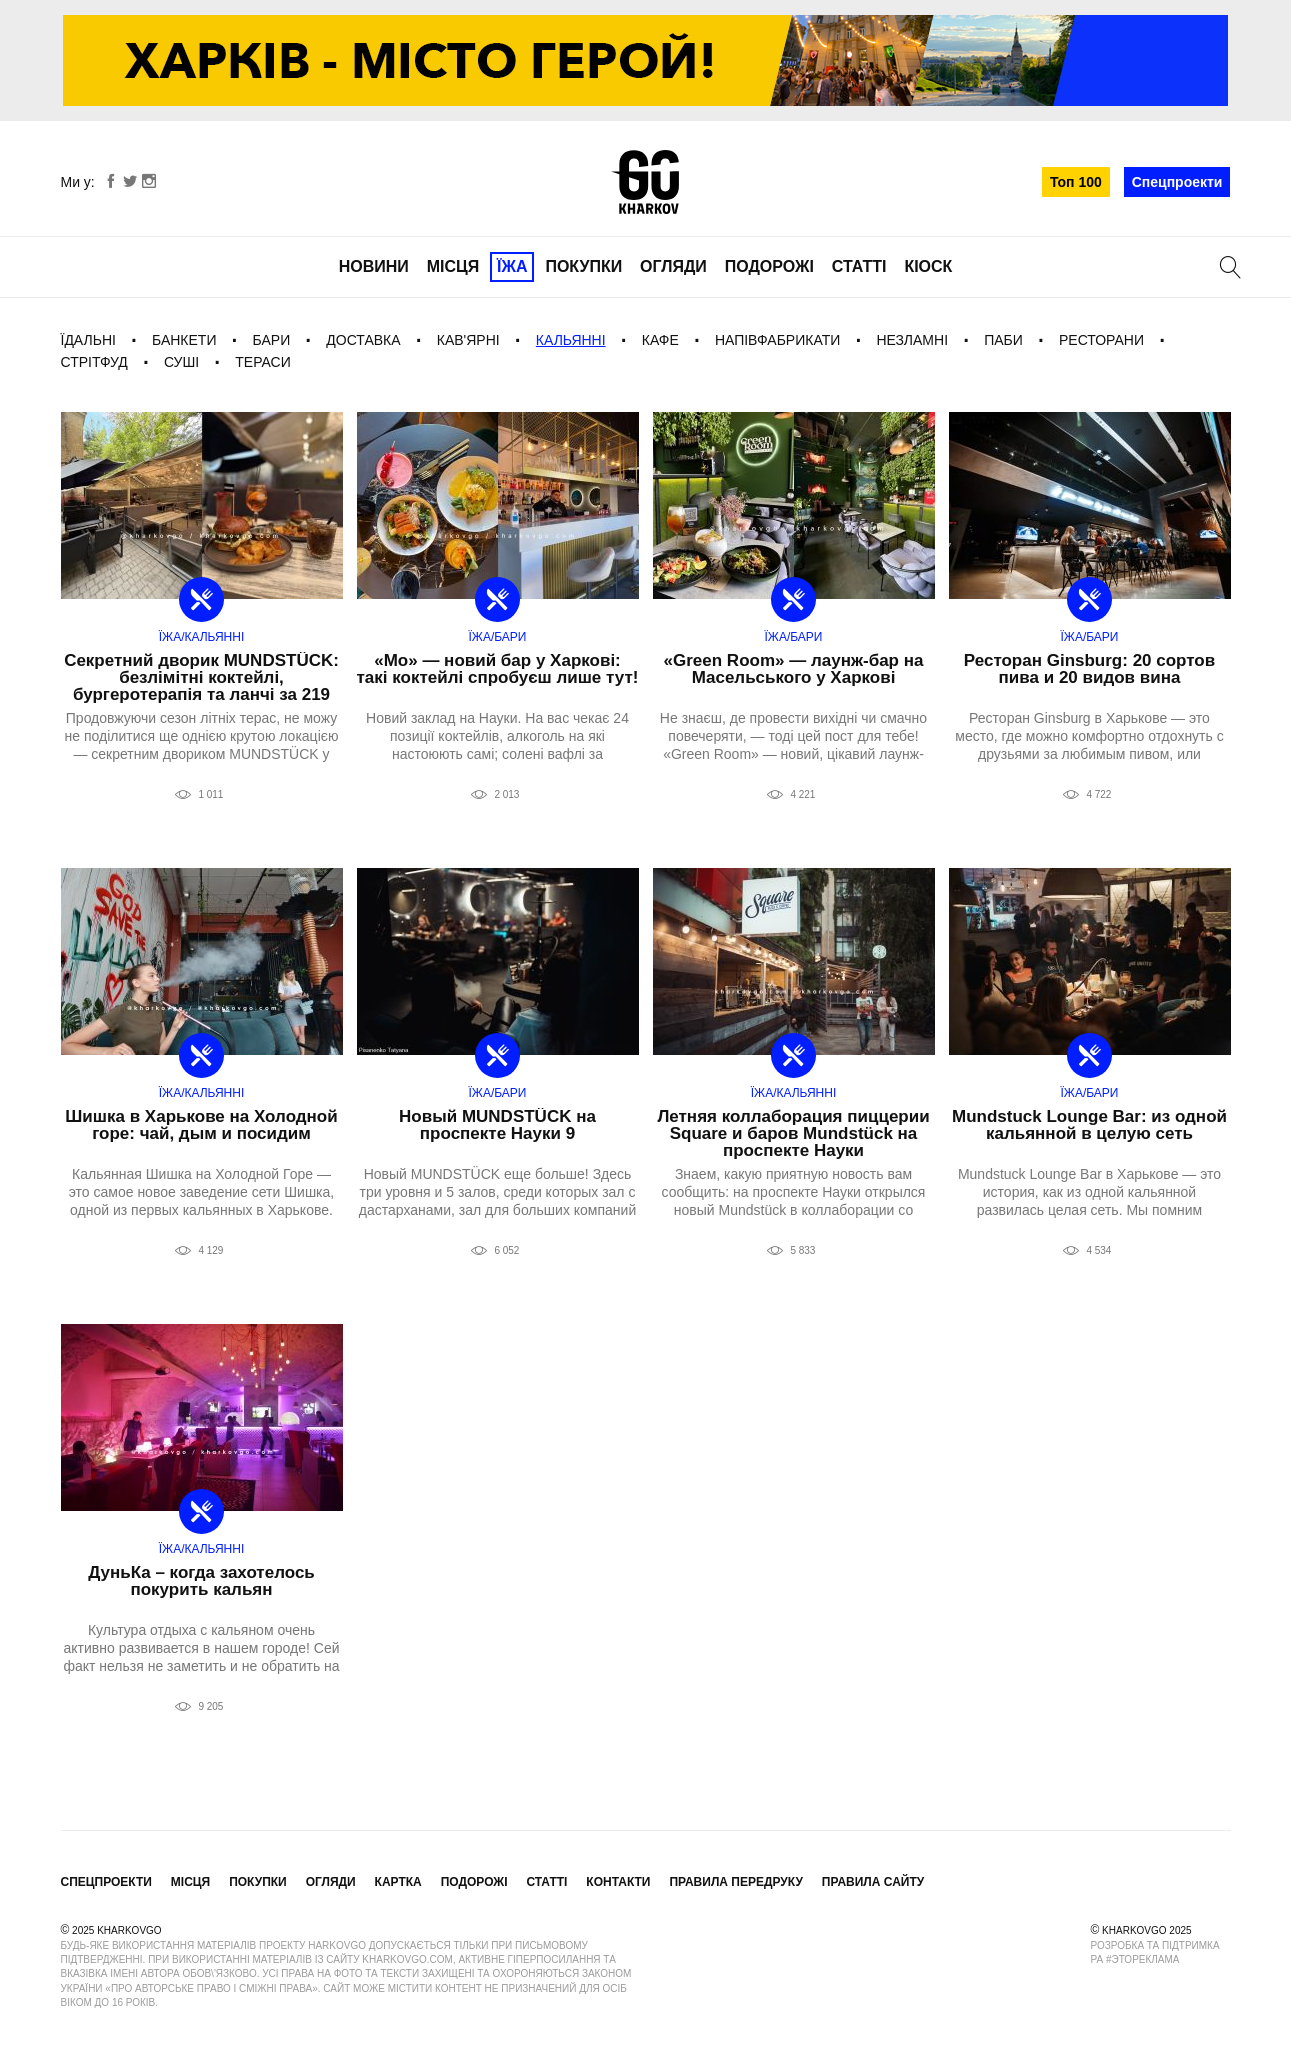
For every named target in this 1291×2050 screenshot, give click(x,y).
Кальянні (571, 340)
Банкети (184, 340)
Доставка (363, 340)
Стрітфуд (94, 362)
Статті (859, 266)
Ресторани (1101, 340)
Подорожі (769, 266)
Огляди (673, 266)
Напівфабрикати (777, 340)
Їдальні (88, 340)
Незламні (912, 340)
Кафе (660, 340)
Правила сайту (873, 1882)
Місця (453, 266)
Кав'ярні (468, 340)
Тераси (263, 362)
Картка (398, 1882)
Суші (181, 362)
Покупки (583, 266)
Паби (1003, 340)
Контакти (618, 1882)
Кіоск (928, 266)
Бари (272, 340)
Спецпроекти (1177, 182)
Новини (374, 266)
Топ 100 (1076, 182)
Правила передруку (736, 1882)
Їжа (512, 266)
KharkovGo (645, 182)
